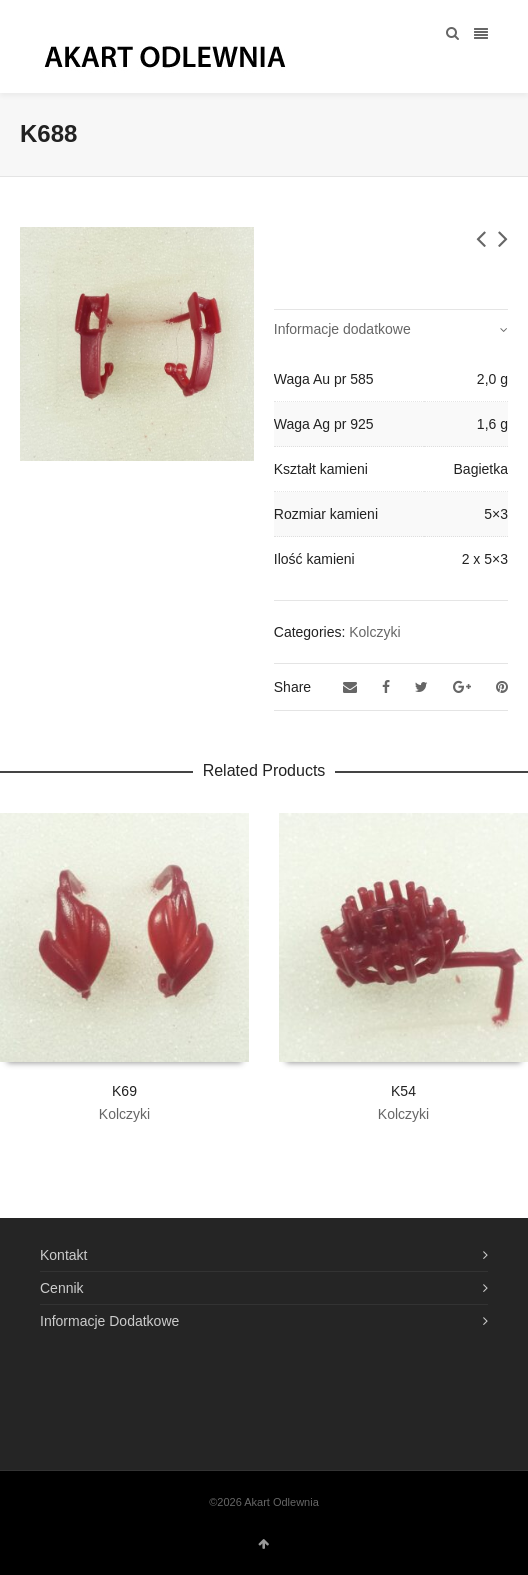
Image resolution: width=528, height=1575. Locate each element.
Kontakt (63, 1255)
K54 (403, 1091)
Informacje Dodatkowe (109, 1321)
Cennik (62, 1288)
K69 (124, 1091)
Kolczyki (374, 632)
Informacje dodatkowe (342, 329)
